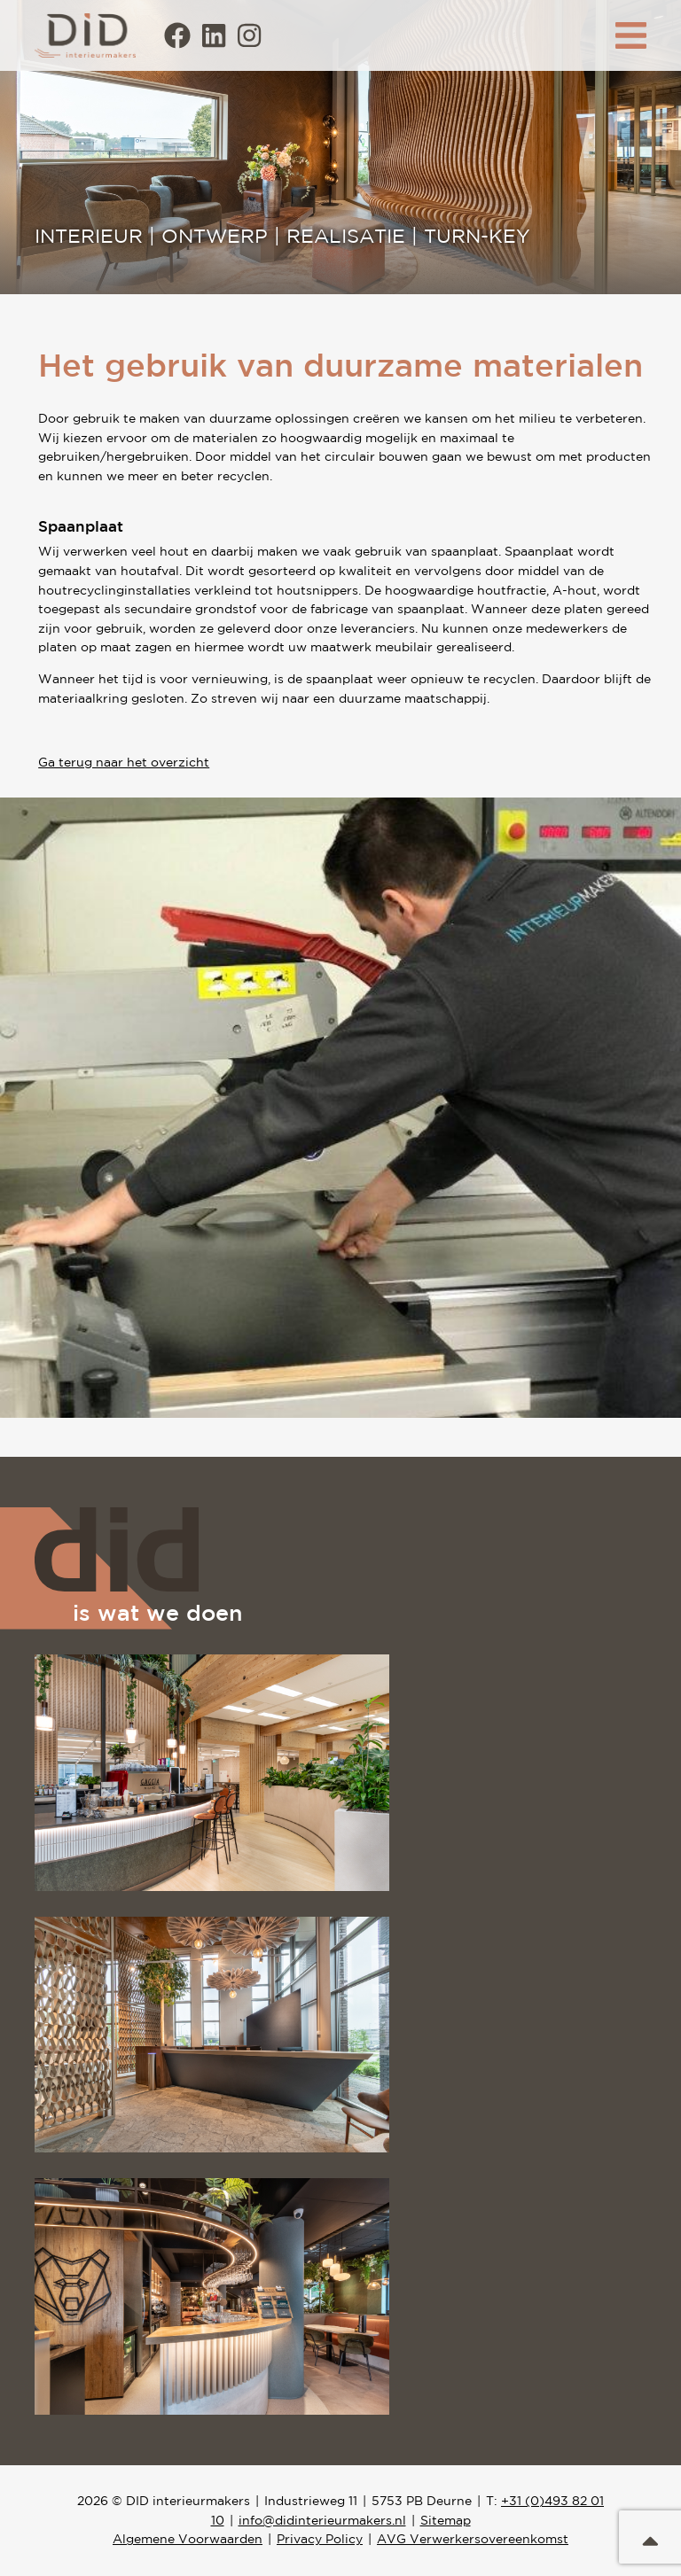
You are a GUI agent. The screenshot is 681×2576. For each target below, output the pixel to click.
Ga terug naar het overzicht (123, 762)
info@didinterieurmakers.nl (322, 2520)
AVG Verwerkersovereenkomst (472, 2539)
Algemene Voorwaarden (187, 2539)
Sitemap (445, 2520)
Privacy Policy (320, 2539)
